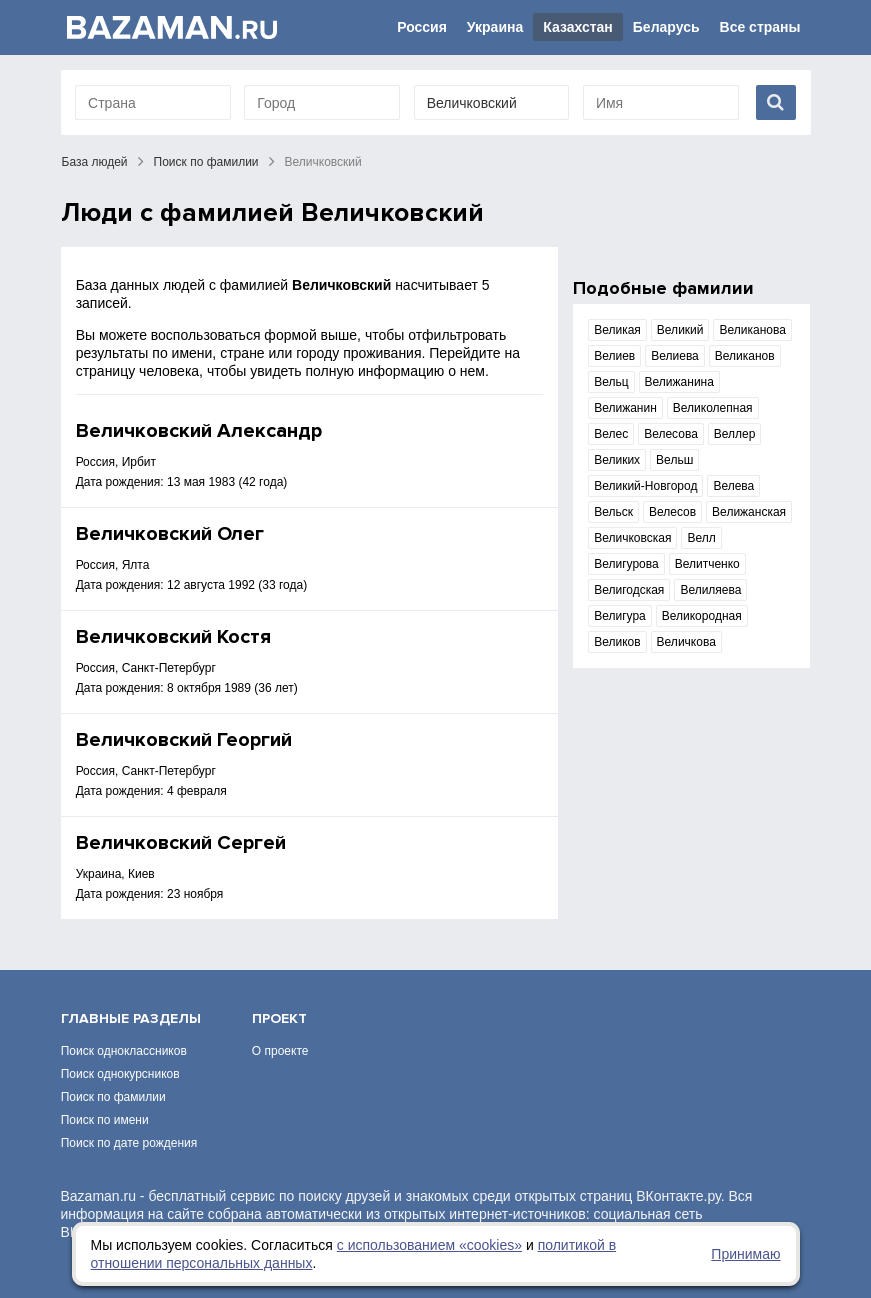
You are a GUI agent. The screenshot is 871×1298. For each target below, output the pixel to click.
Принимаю (745, 1254)
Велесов (672, 512)
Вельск (613, 512)
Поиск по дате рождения (129, 1143)
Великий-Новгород (645, 486)
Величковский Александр (199, 431)
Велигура (620, 616)
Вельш (674, 460)
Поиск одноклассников (124, 1051)
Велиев (614, 356)
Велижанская (749, 512)
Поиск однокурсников (120, 1074)
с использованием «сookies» (429, 1245)
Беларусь (666, 27)
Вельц (611, 382)
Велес (611, 434)
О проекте (280, 1051)
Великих (617, 460)
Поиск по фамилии (206, 162)
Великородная (702, 616)
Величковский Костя (173, 637)
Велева (733, 486)
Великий (680, 330)
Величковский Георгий (184, 740)
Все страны (760, 27)
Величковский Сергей (181, 843)
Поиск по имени (105, 1120)
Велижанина (679, 382)
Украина (495, 27)
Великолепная (713, 408)
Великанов (745, 356)
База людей (95, 162)
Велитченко (707, 564)
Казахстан (578, 27)
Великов (617, 642)
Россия (422, 27)
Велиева (675, 356)
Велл (701, 538)
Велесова (671, 434)
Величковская (632, 538)
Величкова (686, 642)
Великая (617, 330)
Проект (279, 1018)
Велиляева (710, 590)
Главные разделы (131, 1018)
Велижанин (625, 408)
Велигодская (629, 590)
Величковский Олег (170, 534)
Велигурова (626, 564)
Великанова (752, 330)
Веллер (735, 434)
